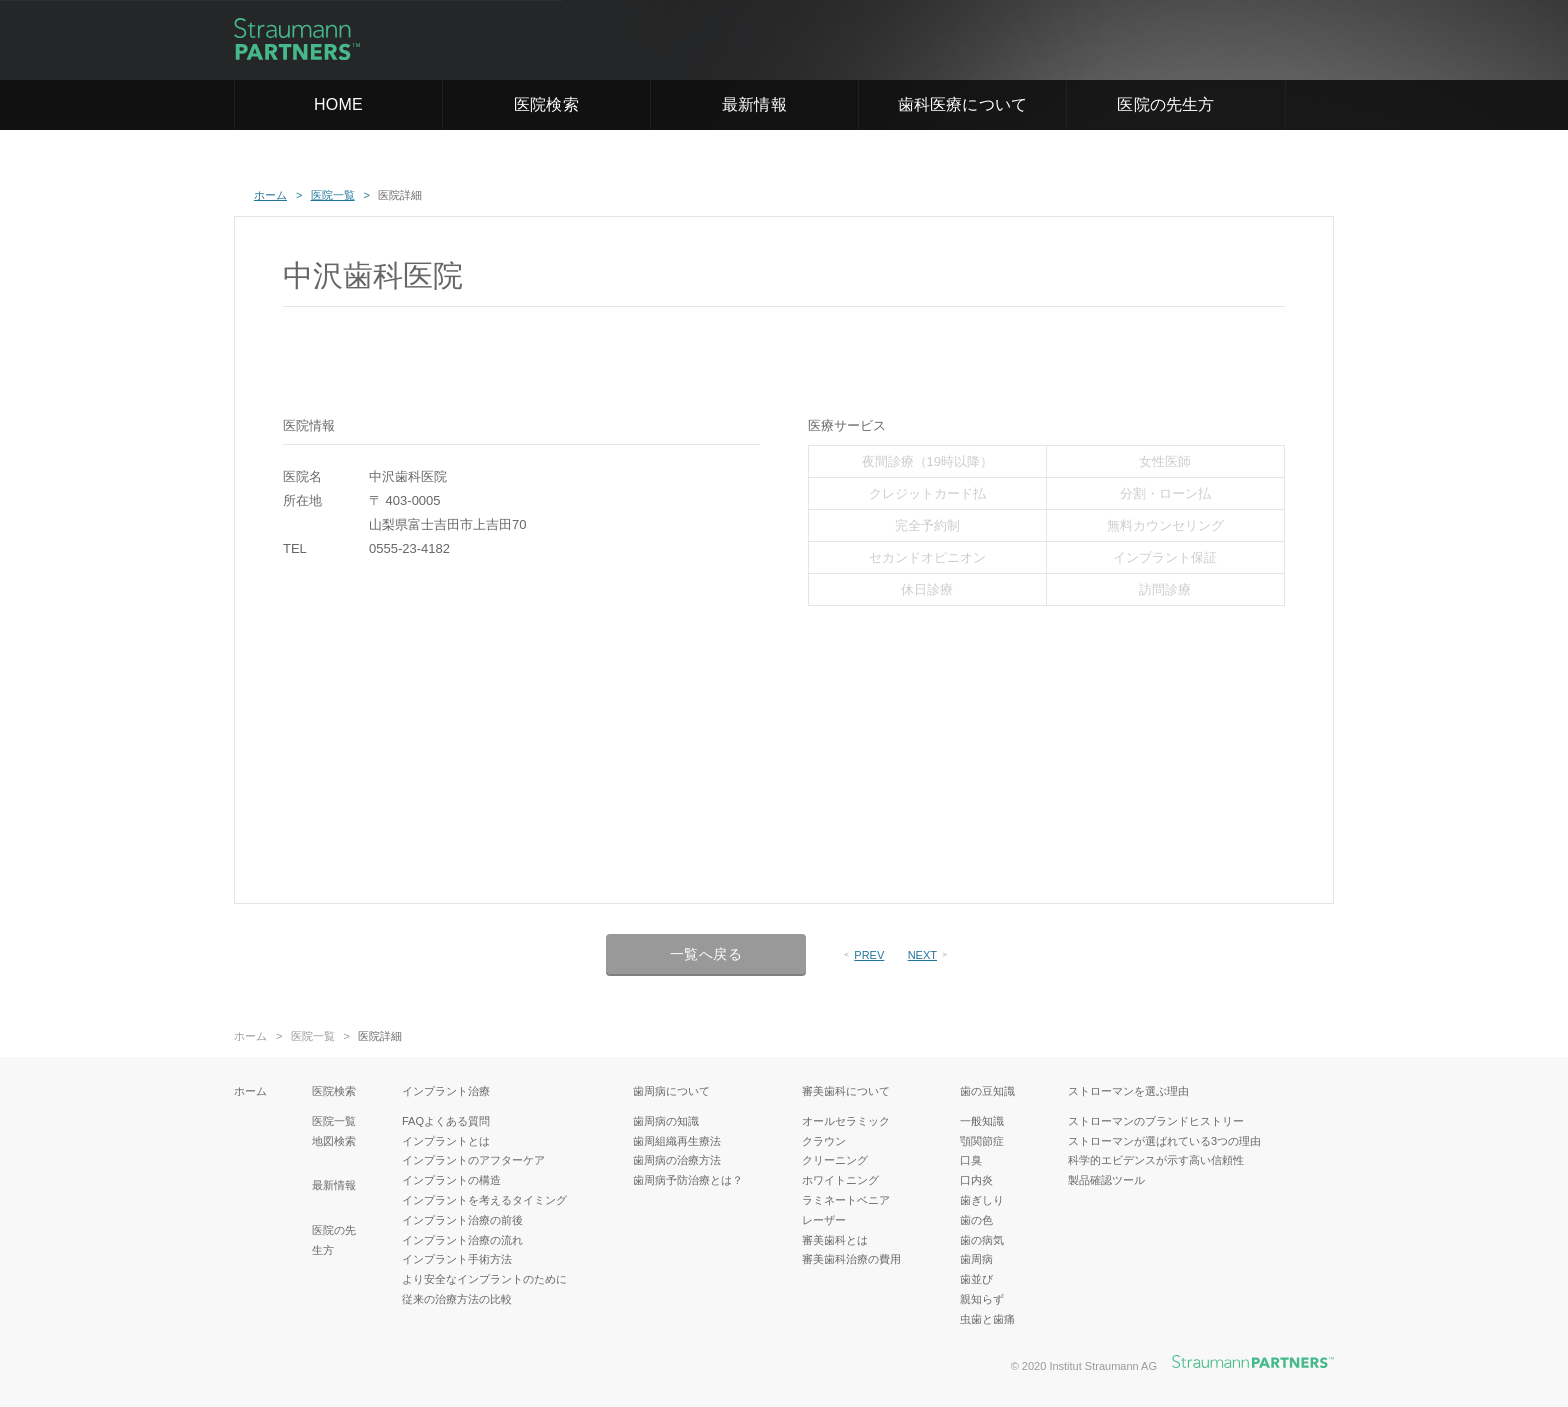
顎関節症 (982, 1141)
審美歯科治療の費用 (851, 1259)
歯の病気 (982, 1240)
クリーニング (835, 1160)
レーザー (824, 1220)
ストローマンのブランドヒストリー (1156, 1121)
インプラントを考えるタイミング (484, 1200)
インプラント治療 (446, 1091)
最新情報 (754, 104)
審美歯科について (846, 1091)
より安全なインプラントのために (484, 1279)
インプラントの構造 (451, 1180)
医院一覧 (313, 1036)
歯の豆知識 (987, 1091)
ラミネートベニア (846, 1200)
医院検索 (546, 104)
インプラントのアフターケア (473, 1160)
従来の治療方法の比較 (457, 1299)
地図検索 (334, 1141)
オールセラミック (846, 1121)
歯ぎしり (982, 1200)
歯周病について (671, 1091)
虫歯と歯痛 (987, 1319)
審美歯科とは (835, 1240)
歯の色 (976, 1220)
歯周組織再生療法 (677, 1141)
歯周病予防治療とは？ (688, 1180)
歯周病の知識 (666, 1121)
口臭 (971, 1160)
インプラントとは (446, 1141)
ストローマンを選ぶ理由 (1128, 1091)
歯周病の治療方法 (677, 1160)
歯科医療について (963, 104)
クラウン (824, 1141)
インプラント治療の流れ (462, 1240)
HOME (338, 104)
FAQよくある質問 (446, 1121)
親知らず (982, 1299)
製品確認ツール (1106, 1180)
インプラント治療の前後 (462, 1220)
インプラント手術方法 (457, 1259)
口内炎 (976, 1180)
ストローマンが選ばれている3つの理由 (1164, 1141)
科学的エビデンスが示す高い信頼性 (1156, 1160)
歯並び (976, 1279)
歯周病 (976, 1259)
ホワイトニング (840, 1180)
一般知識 (982, 1121)
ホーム (250, 1036)
